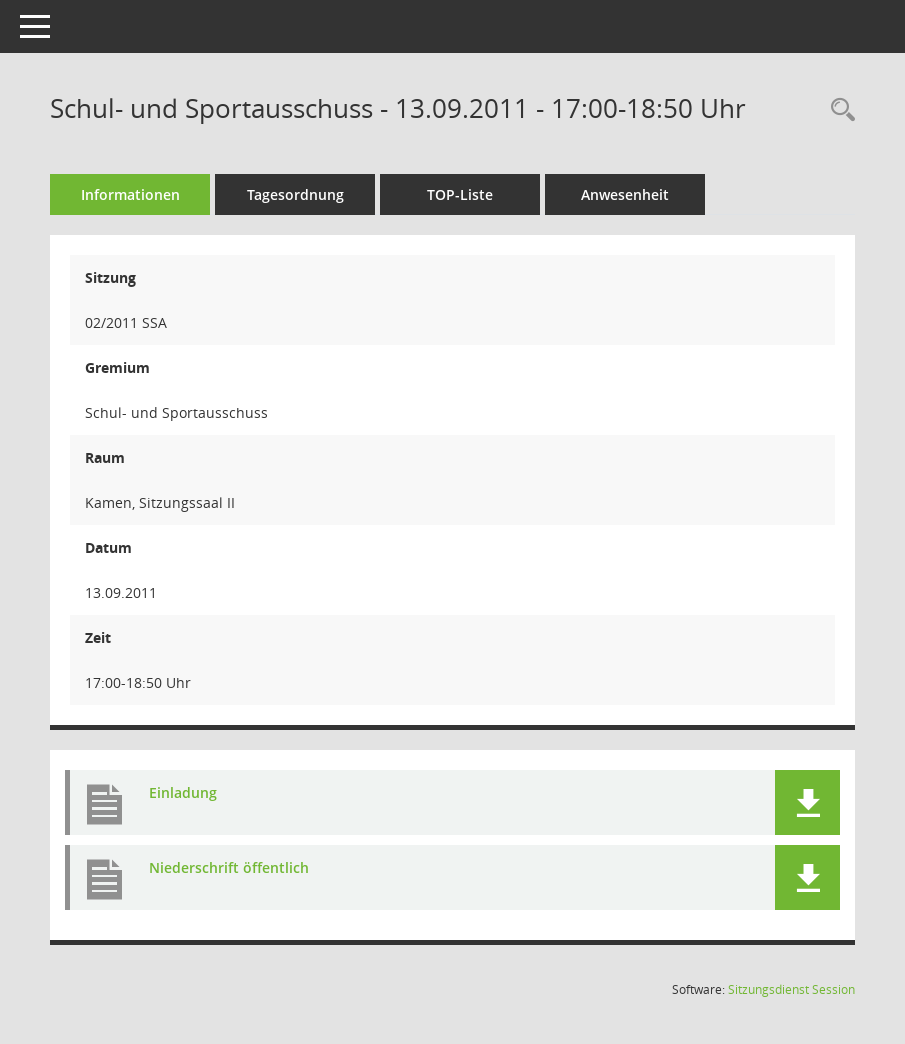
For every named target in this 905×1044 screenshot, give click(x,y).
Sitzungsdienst (791, 989)
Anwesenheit (625, 194)
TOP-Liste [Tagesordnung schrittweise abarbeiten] (460, 194)
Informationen (130, 194)
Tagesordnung (295, 194)
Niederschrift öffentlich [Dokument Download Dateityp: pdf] (229, 867)
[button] (807, 802)
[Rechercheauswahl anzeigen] (838, 110)
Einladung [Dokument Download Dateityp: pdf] (183, 792)
